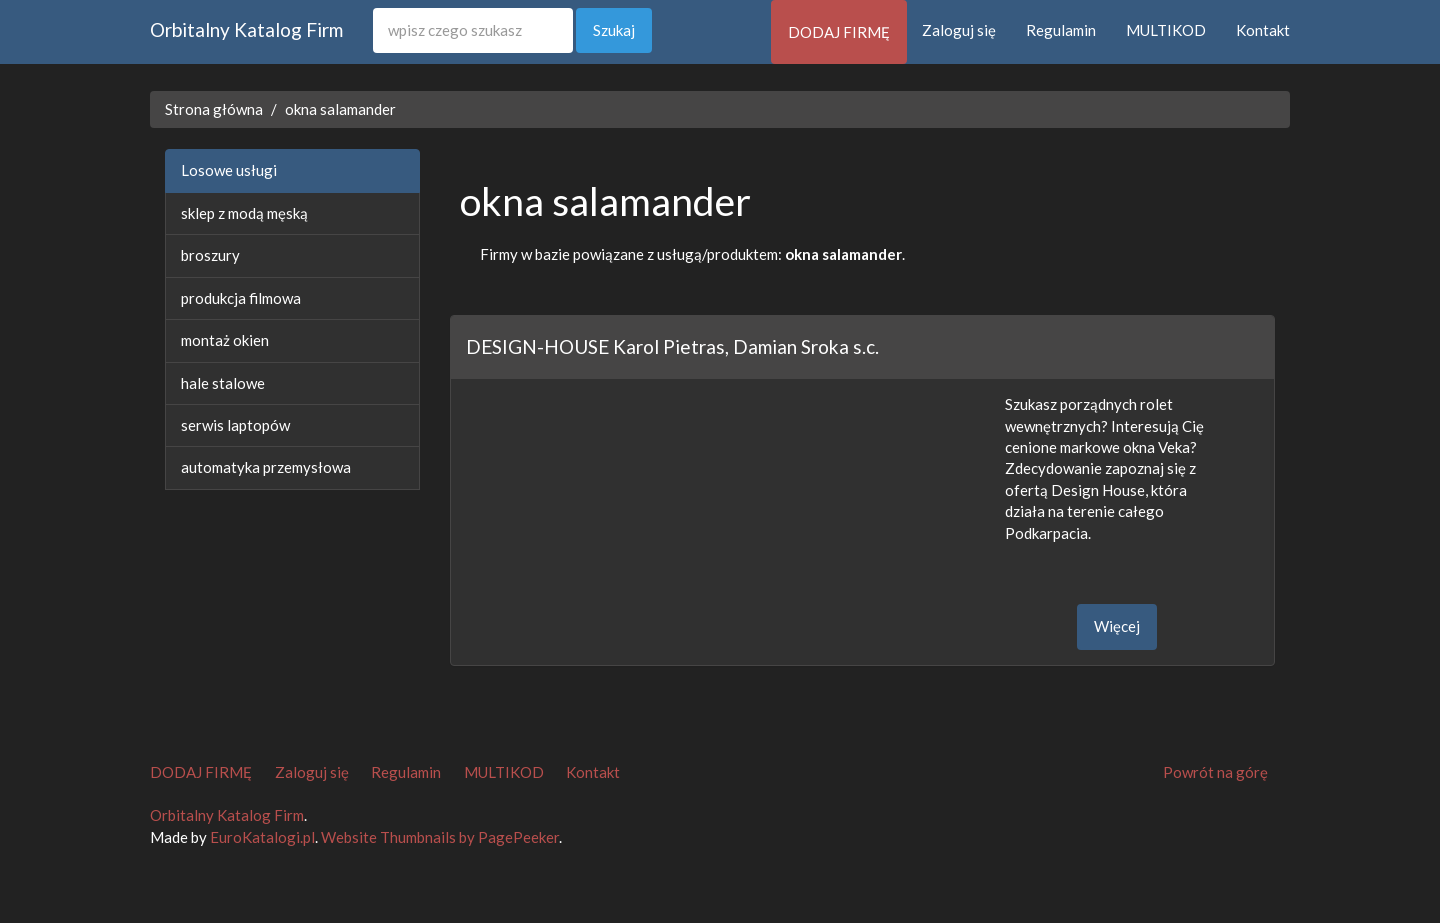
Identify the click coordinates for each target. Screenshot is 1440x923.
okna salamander (340, 109)
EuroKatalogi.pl (262, 837)
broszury (210, 255)
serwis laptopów (235, 425)
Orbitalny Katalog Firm (246, 29)
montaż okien (225, 340)
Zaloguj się (959, 30)
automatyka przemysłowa (266, 467)
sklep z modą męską (244, 213)
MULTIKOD (1166, 30)
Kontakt (1263, 30)
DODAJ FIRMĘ (839, 32)
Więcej (1117, 626)
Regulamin (1061, 30)
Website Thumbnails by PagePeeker (440, 837)
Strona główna (214, 109)
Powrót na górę (1215, 772)
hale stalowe (223, 383)
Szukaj (614, 30)
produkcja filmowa (241, 298)
